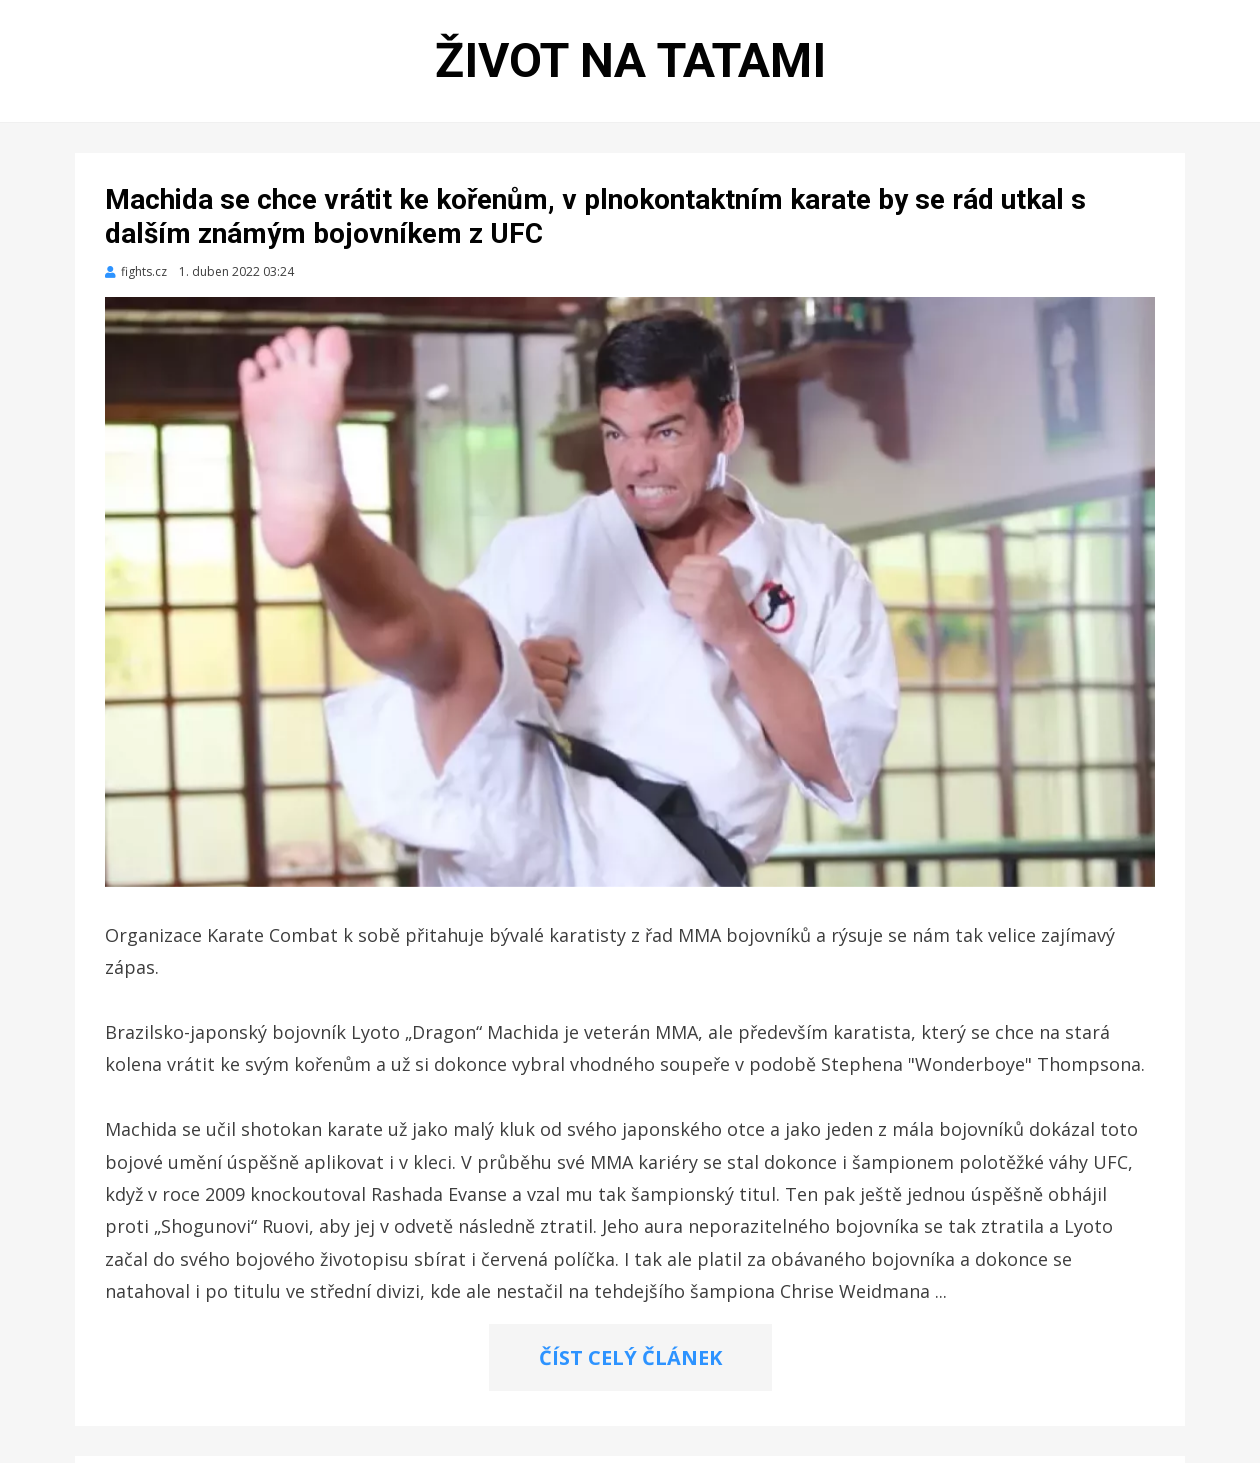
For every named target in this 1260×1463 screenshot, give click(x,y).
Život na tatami (630, 60)
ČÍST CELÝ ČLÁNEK (630, 1357)
